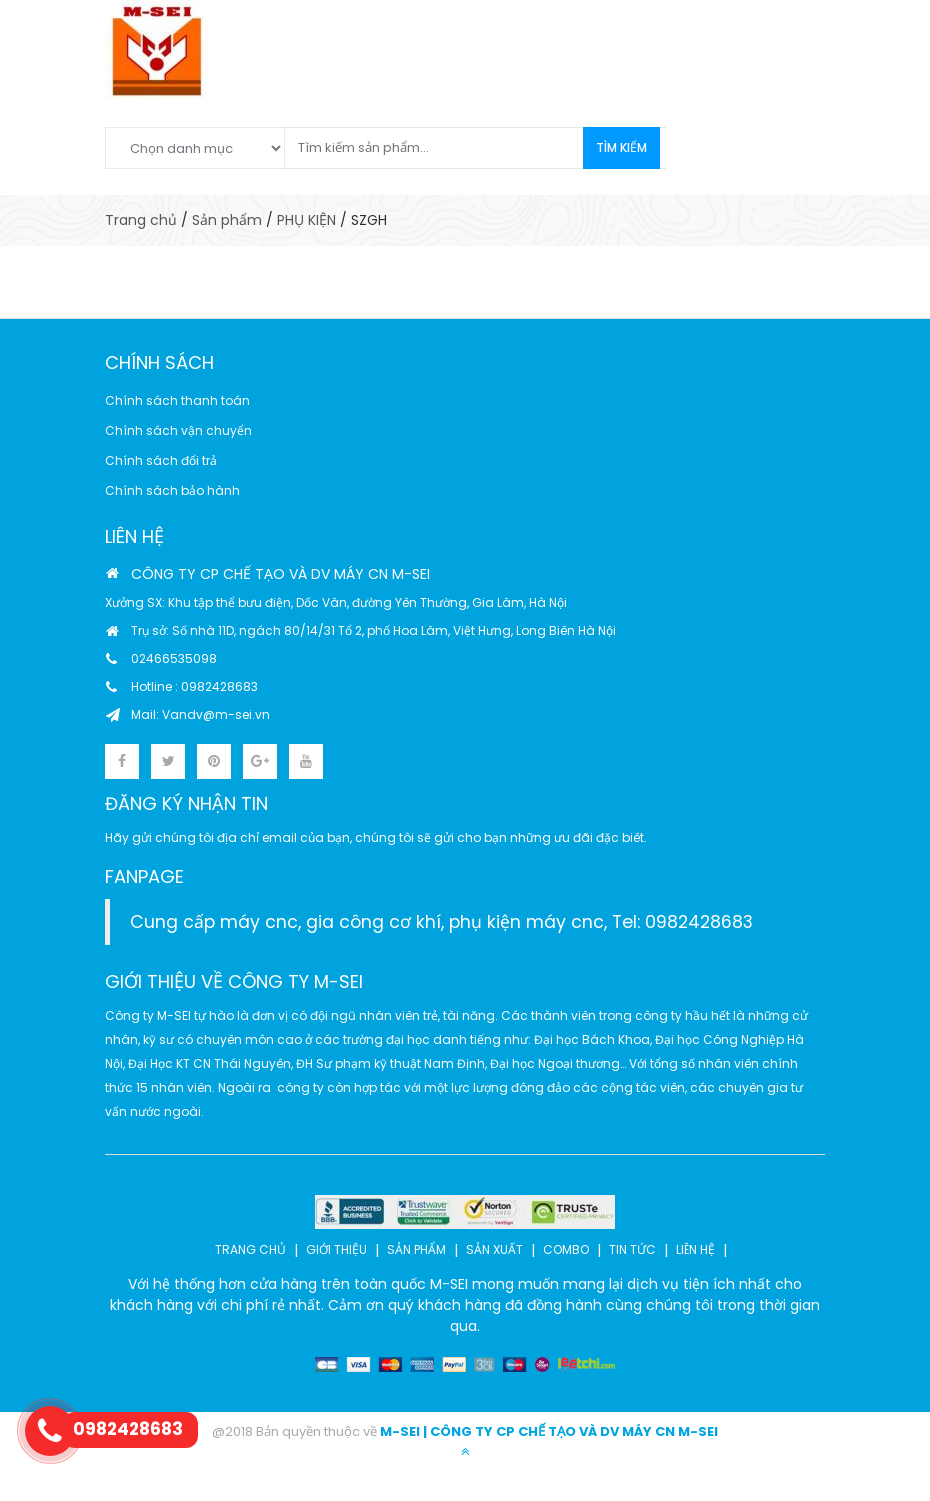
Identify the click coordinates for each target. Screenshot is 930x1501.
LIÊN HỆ (695, 1249)
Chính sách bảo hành (172, 490)
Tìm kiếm (621, 147)
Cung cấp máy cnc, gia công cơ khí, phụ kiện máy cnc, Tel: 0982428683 (441, 922)
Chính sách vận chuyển (178, 430)
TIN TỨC (632, 1249)
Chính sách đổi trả (161, 460)
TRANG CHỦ (250, 1249)
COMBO (566, 1249)
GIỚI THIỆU (336, 1249)
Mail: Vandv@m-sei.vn (200, 714)
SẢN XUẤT (494, 1249)
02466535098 (174, 658)
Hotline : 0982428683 (194, 686)
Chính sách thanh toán (177, 400)
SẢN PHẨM (416, 1249)
